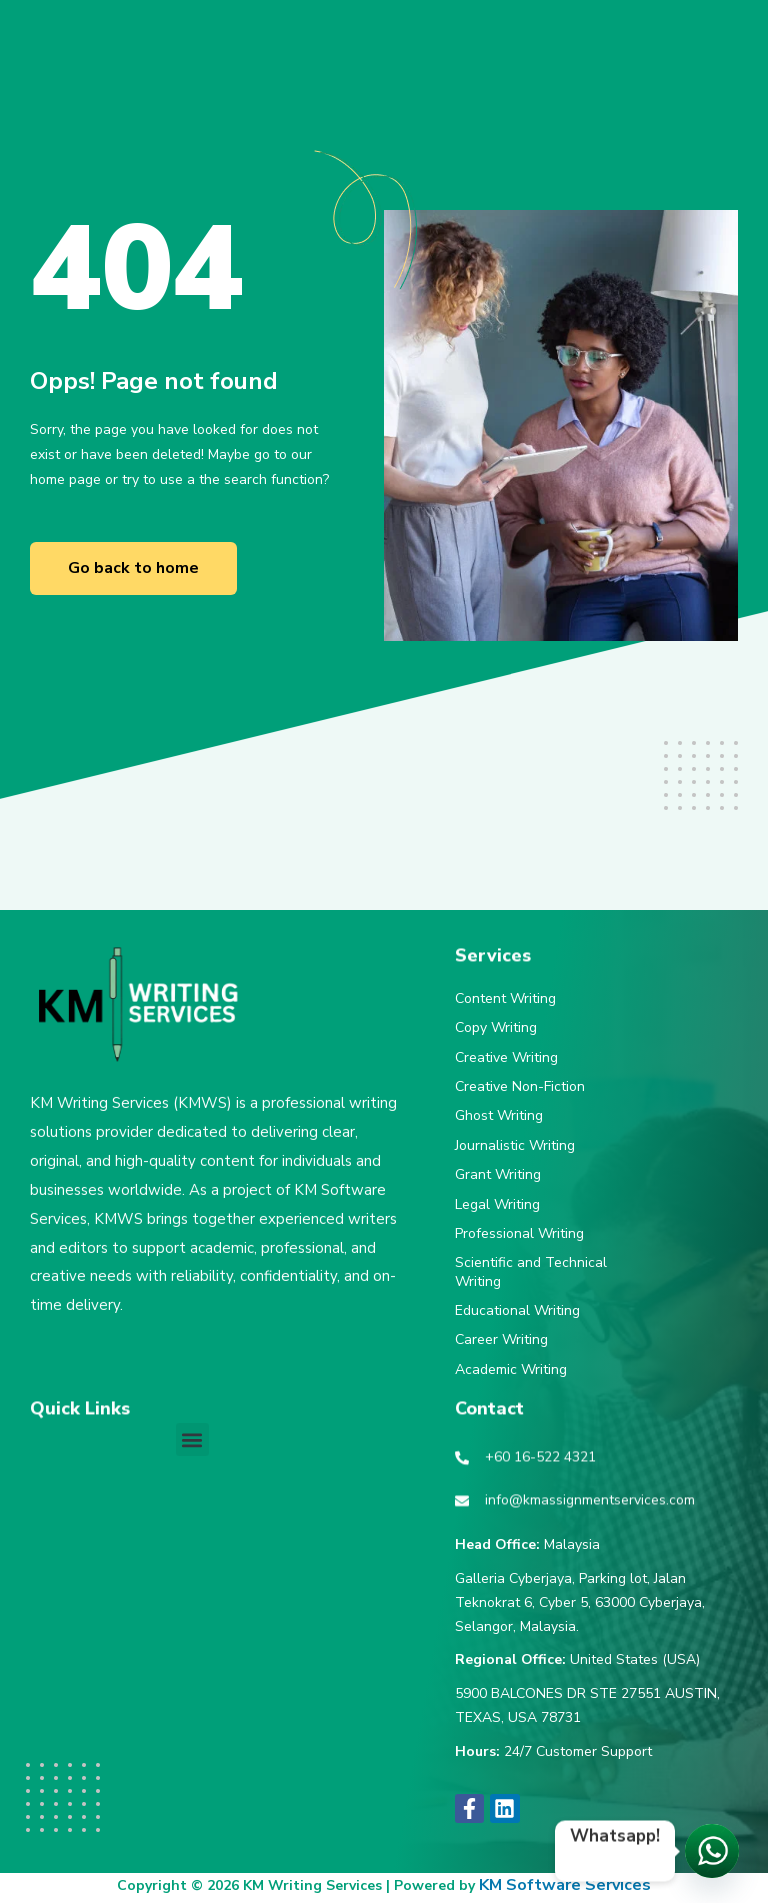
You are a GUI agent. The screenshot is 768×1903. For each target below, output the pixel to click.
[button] (192, 1439)
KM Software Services (565, 1885)
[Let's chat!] (712, 1851)
